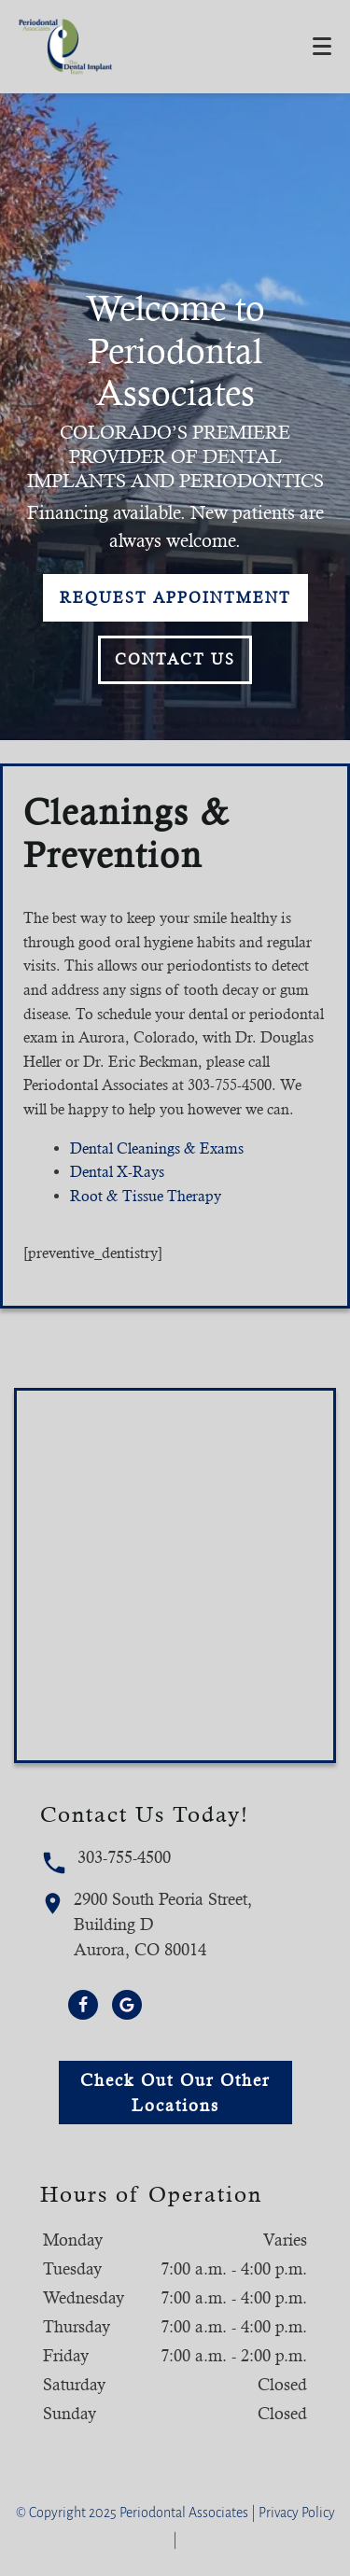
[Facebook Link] (83, 2005)
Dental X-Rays (117, 1172)
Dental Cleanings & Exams (157, 1148)
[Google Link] (127, 2005)
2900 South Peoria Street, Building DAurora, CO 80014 (146, 1924)
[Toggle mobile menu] (322, 46)
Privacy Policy (297, 2512)
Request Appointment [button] (175, 598)
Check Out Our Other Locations (175, 2092)
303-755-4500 (105, 1862)
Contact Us (175, 659)
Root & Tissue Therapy (145, 1196)
